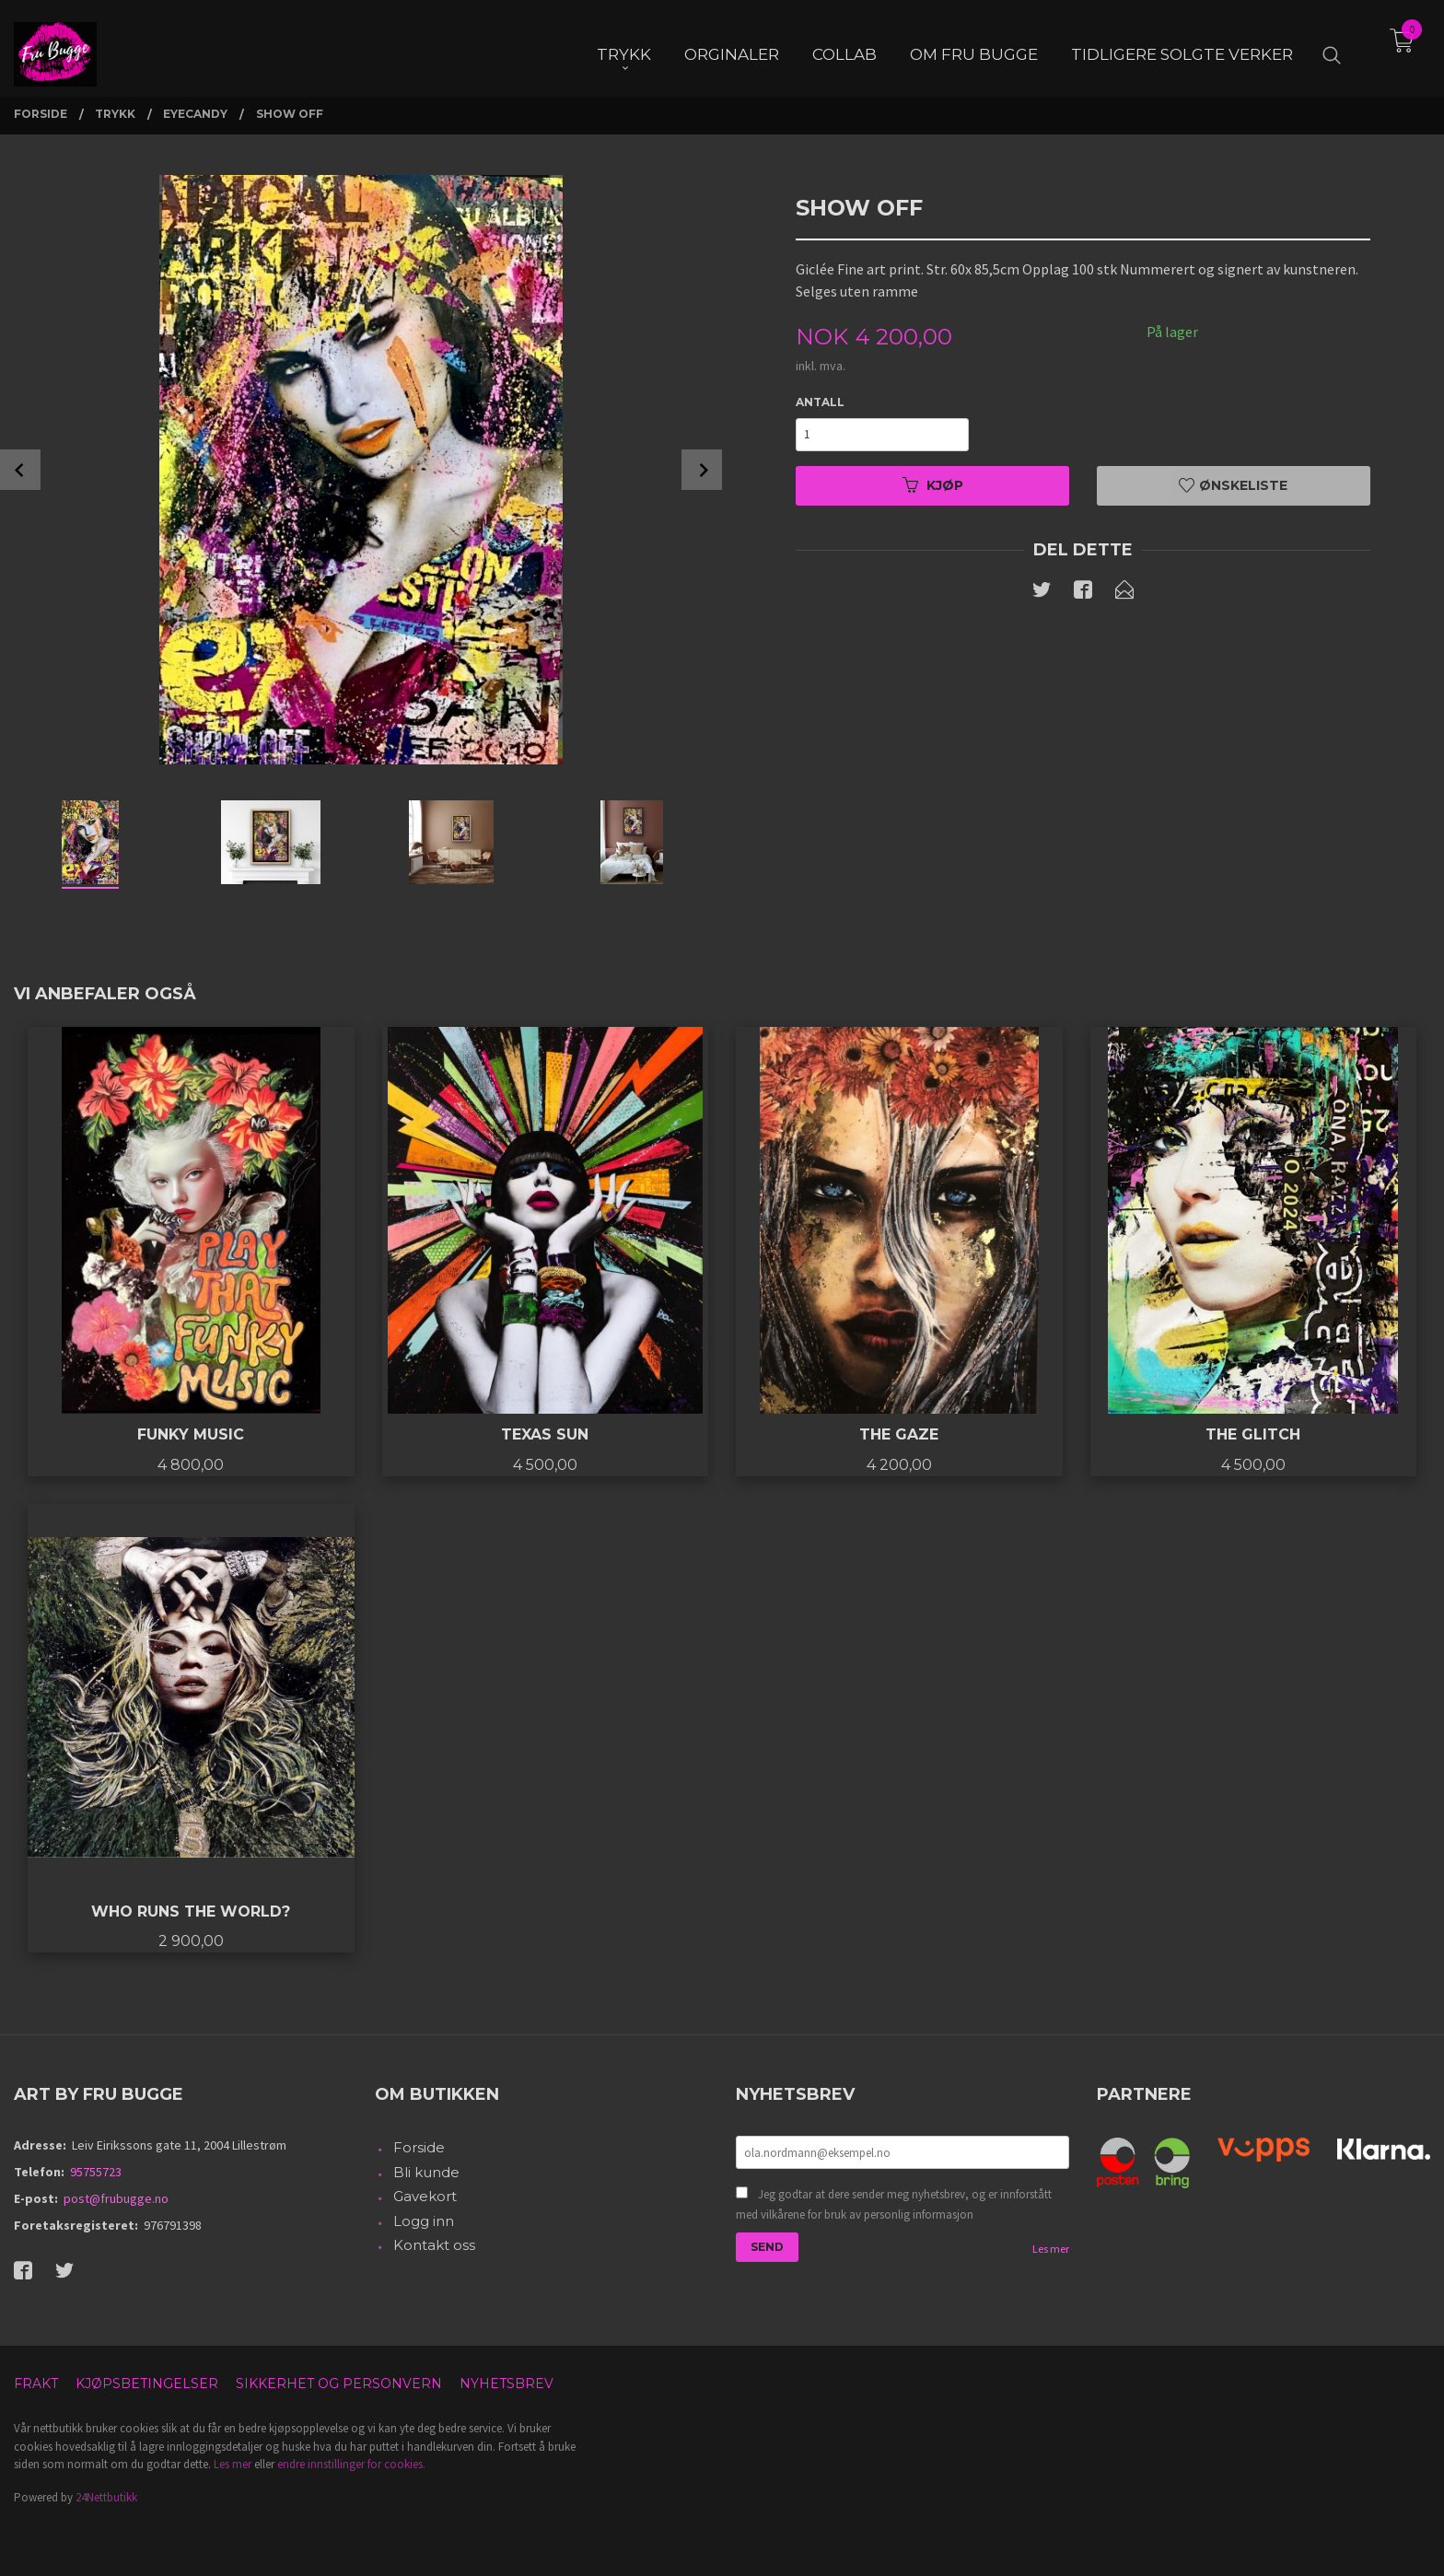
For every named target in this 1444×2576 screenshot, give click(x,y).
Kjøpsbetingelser (147, 2383)
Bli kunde (426, 2172)
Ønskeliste (1233, 485)
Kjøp (932, 485)
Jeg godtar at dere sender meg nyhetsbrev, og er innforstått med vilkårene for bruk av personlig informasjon (894, 2204)
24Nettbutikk (106, 2497)
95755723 (96, 2171)
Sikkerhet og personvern (339, 2383)
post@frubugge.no (116, 2198)
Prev (20, 469)
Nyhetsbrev (506, 2383)
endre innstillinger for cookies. (351, 2464)
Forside (419, 2147)
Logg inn (423, 2221)
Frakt (36, 2383)
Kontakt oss (434, 2245)
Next (701, 469)
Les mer (1050, 2248)
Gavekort (425, 2196)
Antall (820, 402)
